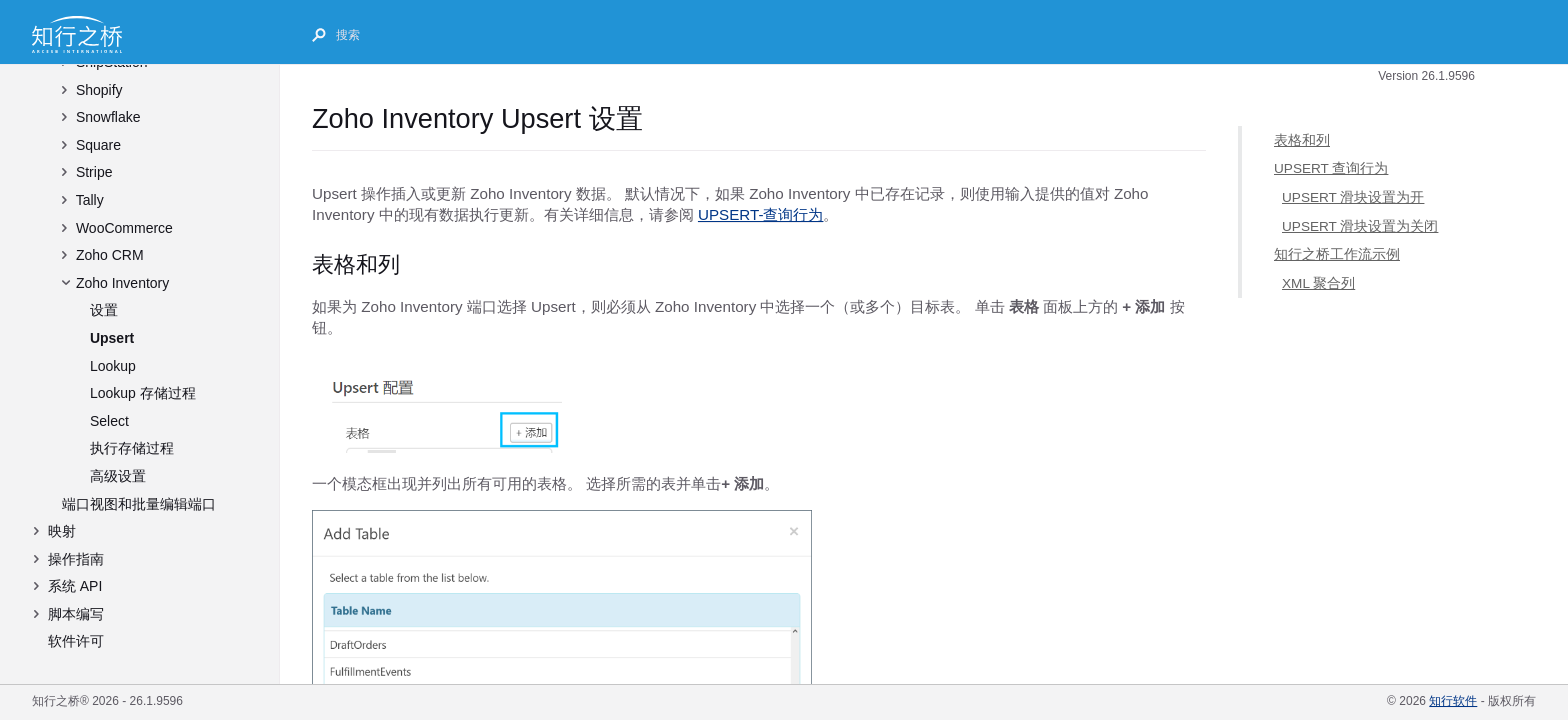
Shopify (99, 90)
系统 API (75, 586)
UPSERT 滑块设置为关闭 (1360, 225)
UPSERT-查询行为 (761, 214)
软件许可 (76, 641)
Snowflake (108, 117)
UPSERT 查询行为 (1331, 168)
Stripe (94, 172)
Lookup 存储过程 (143, 393)
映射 (62, 531)
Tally (90, 200)
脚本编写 (76, 614)
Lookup (113, 366)
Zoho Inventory (122, 283)
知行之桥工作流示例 (1337, 254)
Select (109, 421)
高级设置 (118, 476)
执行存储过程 (132, 448)
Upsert (112, 338)
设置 (104, 310)
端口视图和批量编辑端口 (139, 504)
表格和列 (1302, 140)
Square (98, 145)
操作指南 (76, 559)
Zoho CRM (110, 255)
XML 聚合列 (1318, 283)
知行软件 (1453, 701)
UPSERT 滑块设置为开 (1353, 197)
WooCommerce (124, 228)
